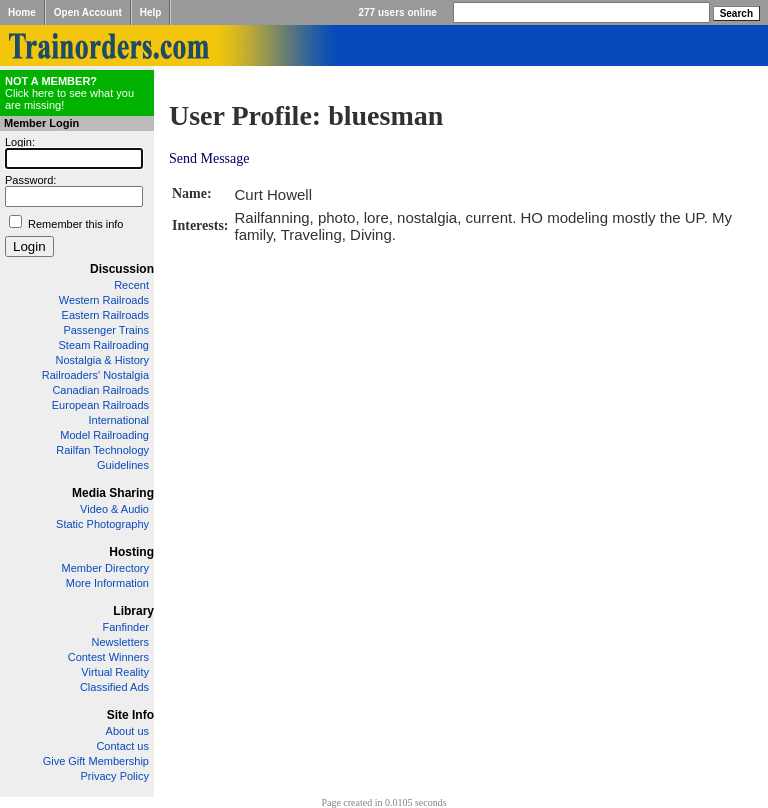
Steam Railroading (104, 345)
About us (127, 731)
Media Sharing (113, 493)
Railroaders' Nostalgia (95, 375)
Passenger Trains (106, 330)
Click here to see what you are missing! (69, 93)
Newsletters (120, 642)
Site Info (130, 715)
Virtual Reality (115, 672)
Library (133, 611)
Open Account (88, 12)
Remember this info (75, 224)
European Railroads (100, 405)
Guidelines (123, 465)
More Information (107, 583)
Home (22, 12)
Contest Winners (108, 657)
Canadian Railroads (100, 390)
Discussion (122, 269)
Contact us (122, 746)
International (118, 420)
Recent (131, 285)
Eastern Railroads (105, 315)
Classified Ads (114, 687)
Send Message (209, 158)
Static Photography (102, 524)
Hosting (131, 552)
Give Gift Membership (96, 761)
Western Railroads (104, 300)
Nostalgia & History (102, 360)
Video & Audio (114, 509)
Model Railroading (104, 435)
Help (151, 12)
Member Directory (105, 568)
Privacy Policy (115, 776)
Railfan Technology (102, 450)
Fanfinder (126, 627)
